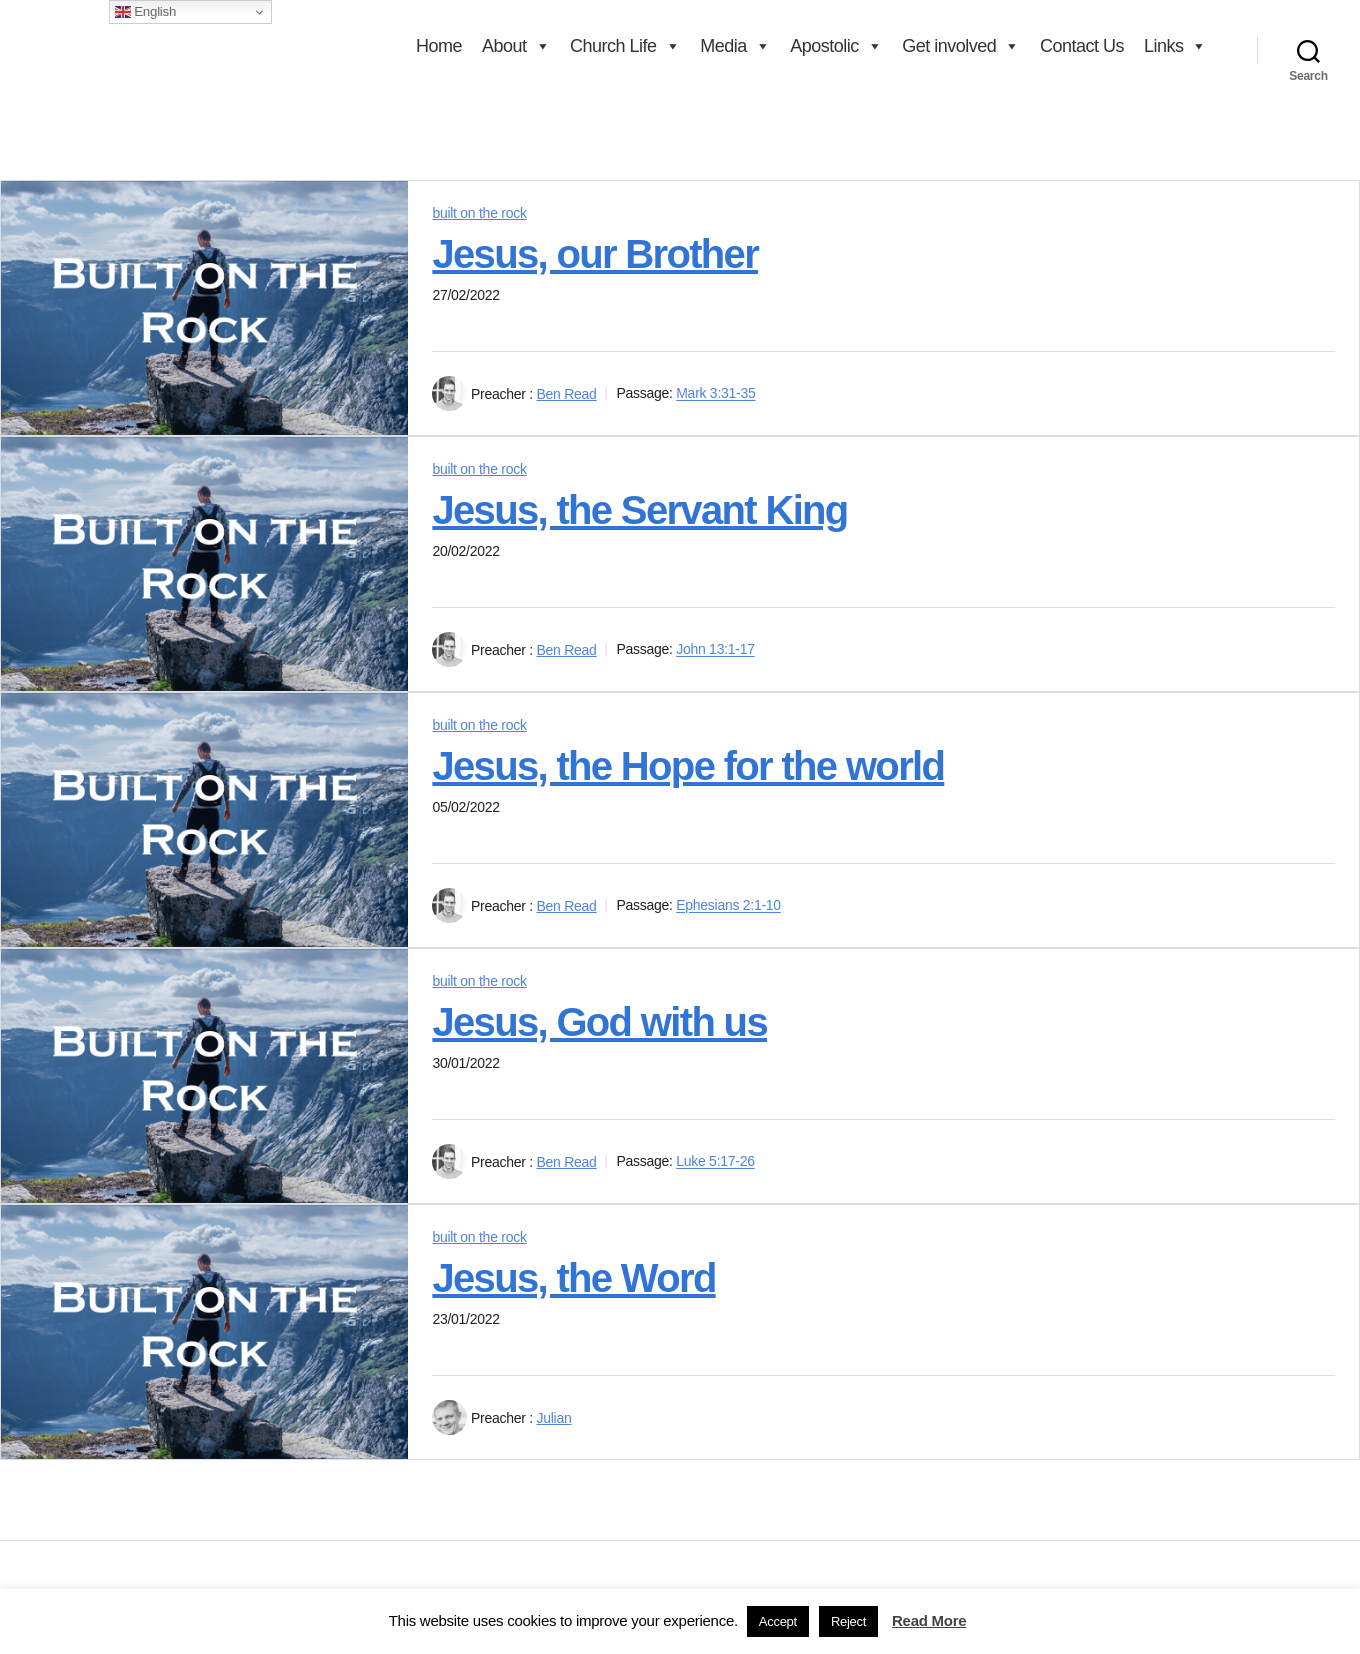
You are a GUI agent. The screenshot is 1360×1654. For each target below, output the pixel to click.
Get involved (961, 46)
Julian (554, 1418)
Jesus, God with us (599, 1022)
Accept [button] (778, 1621)
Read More (929, 1620)
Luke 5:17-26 (715, 1162)
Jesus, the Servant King (639, 510)
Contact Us (1082, 46)
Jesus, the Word (573, 1278)
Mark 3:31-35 (715, 394)
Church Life (625, 46)
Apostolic (836, 46)
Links (1175, 46)
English (145, 12)
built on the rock (479, 213)
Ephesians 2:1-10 (728, 906)
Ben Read (567, 394)
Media (735, 46)
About (516, 46)
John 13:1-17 (715, 650)
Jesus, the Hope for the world (688, 766)
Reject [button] (848, 1621)
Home (439, 46)
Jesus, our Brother (595, 254)
